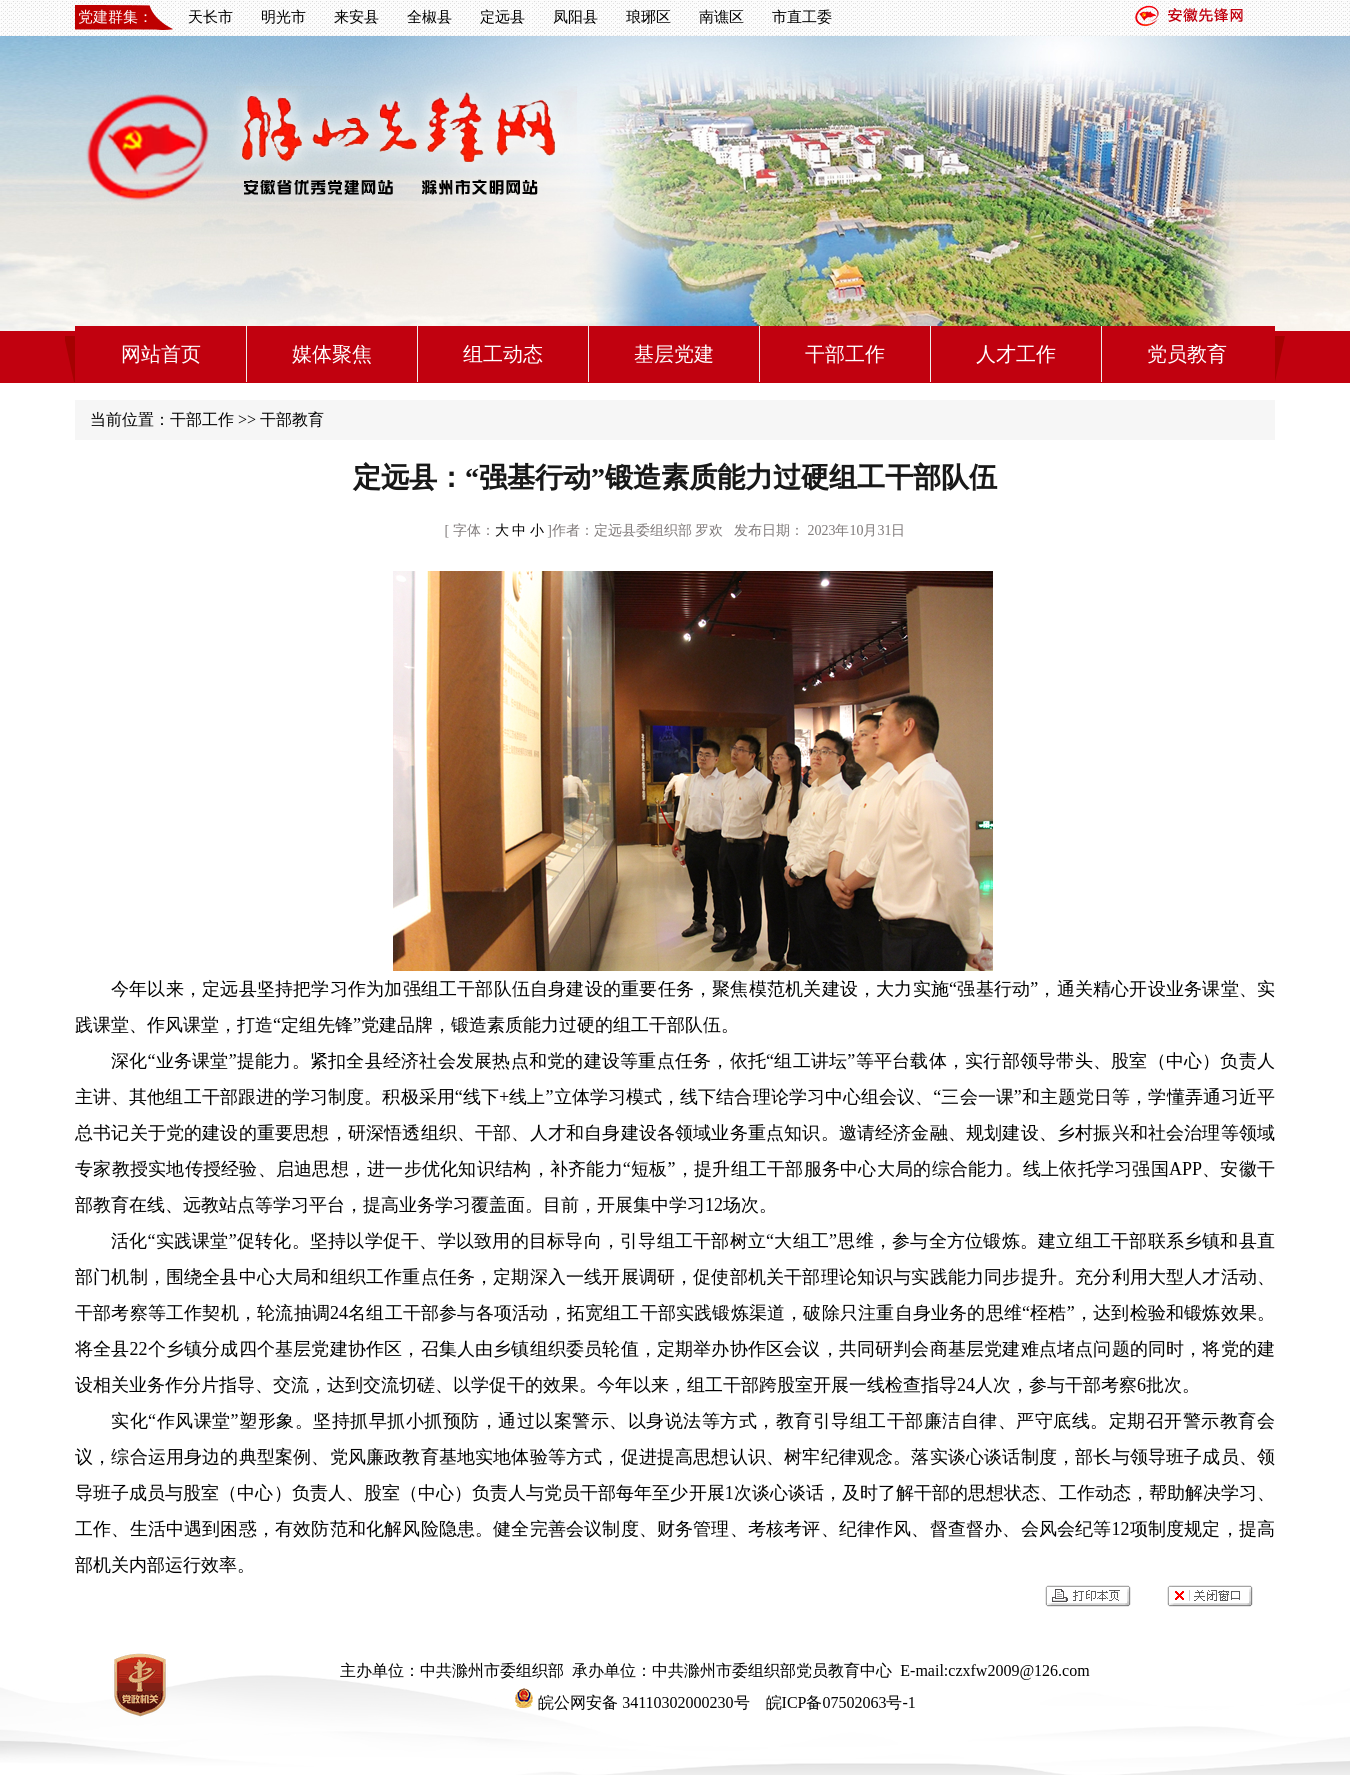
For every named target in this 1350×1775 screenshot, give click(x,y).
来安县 (356, 17)
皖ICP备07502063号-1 (839, 1702)
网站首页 (161, 354)
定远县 (502, 17)
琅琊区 (648, 17)
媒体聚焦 (332, 354)
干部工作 (845, 354)
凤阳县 (575, 17)
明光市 (283, 17)
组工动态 (503, 354)
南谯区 (721, 17)
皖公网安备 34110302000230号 (631, 1702)
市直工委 (802, 17)
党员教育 (1187, 354)
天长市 (210, 17)
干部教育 (292, 419)
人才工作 (1016, 354)
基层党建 (674, 354)
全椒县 (429, 17)
